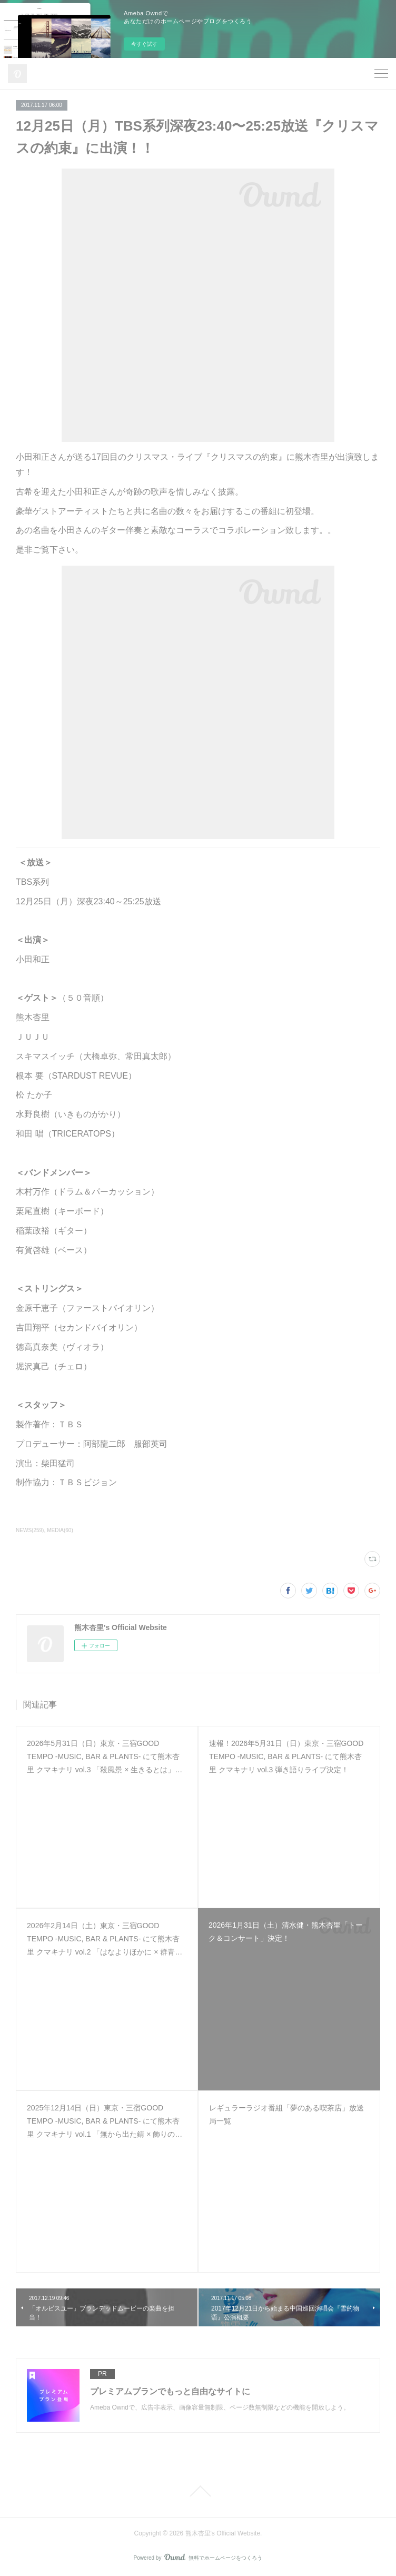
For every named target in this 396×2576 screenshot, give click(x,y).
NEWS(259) (30, 1530)
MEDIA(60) (60, 1530)
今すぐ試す (144, 44)
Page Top (198, 2491)
